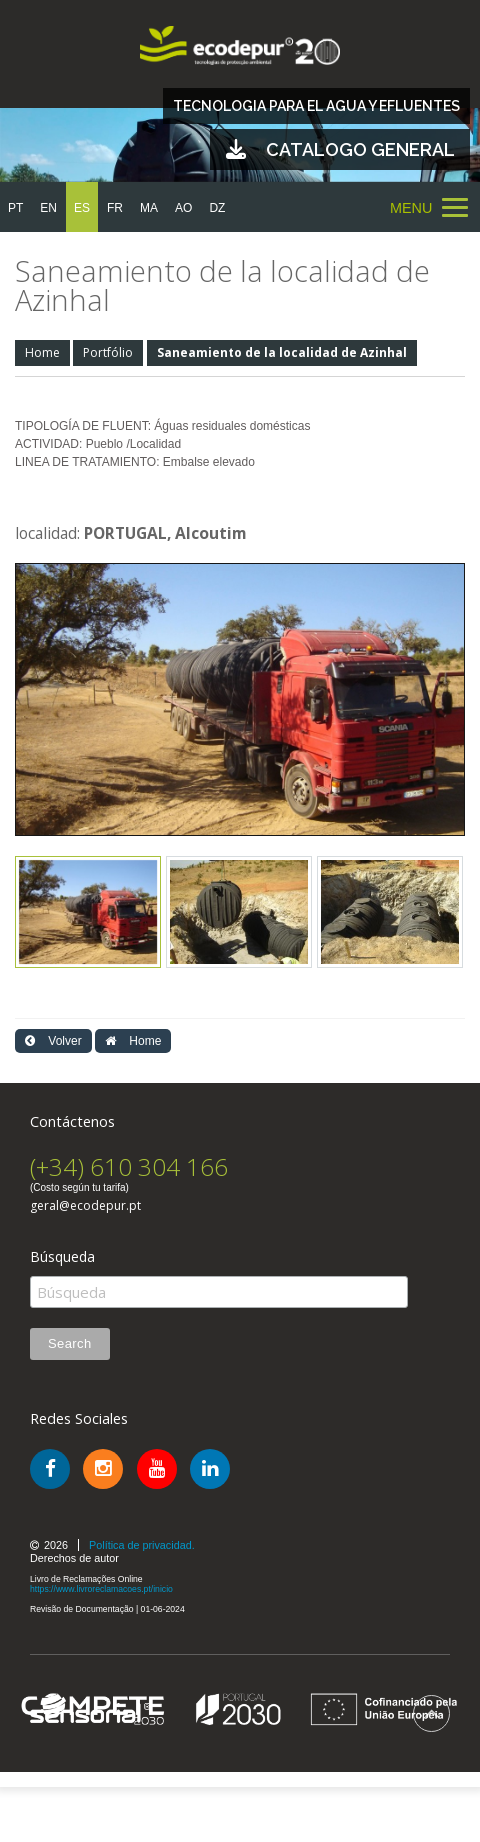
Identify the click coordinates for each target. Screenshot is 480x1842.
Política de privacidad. (142, 1545)
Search (70, 1343)
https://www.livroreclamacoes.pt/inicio (101, 1589)
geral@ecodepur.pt (85, 1206)
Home (42, 352)
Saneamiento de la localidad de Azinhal (282, 352)
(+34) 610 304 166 (129, 1166)
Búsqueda (62, 1257)
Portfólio (108, 352)
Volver (53, 1041)
